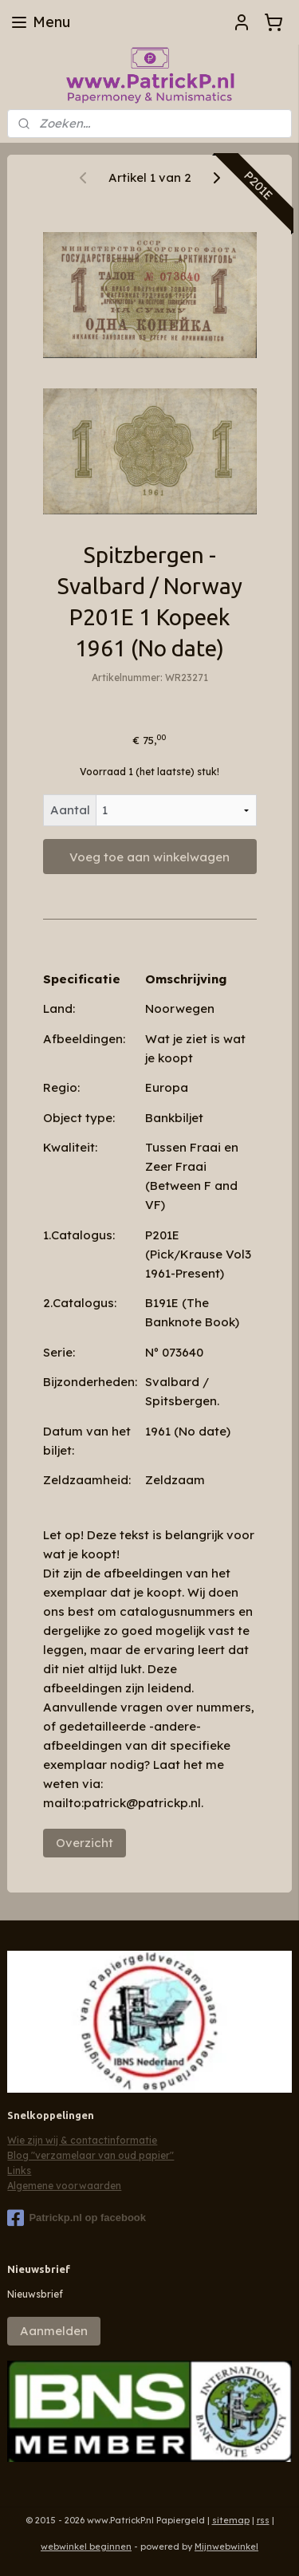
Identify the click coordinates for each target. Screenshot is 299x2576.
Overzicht (84, 1842)
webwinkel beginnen (86, 2546)
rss (263, 2520)
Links (19, 2170)
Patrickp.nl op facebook (76, 2217)
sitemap (231, 2520)
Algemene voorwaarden (64, 2186)
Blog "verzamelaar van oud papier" (90, 2155)
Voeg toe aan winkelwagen (149, 857)
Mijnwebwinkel (226, 2546)
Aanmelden (54, 2330)
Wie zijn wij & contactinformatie (82, 2140)
